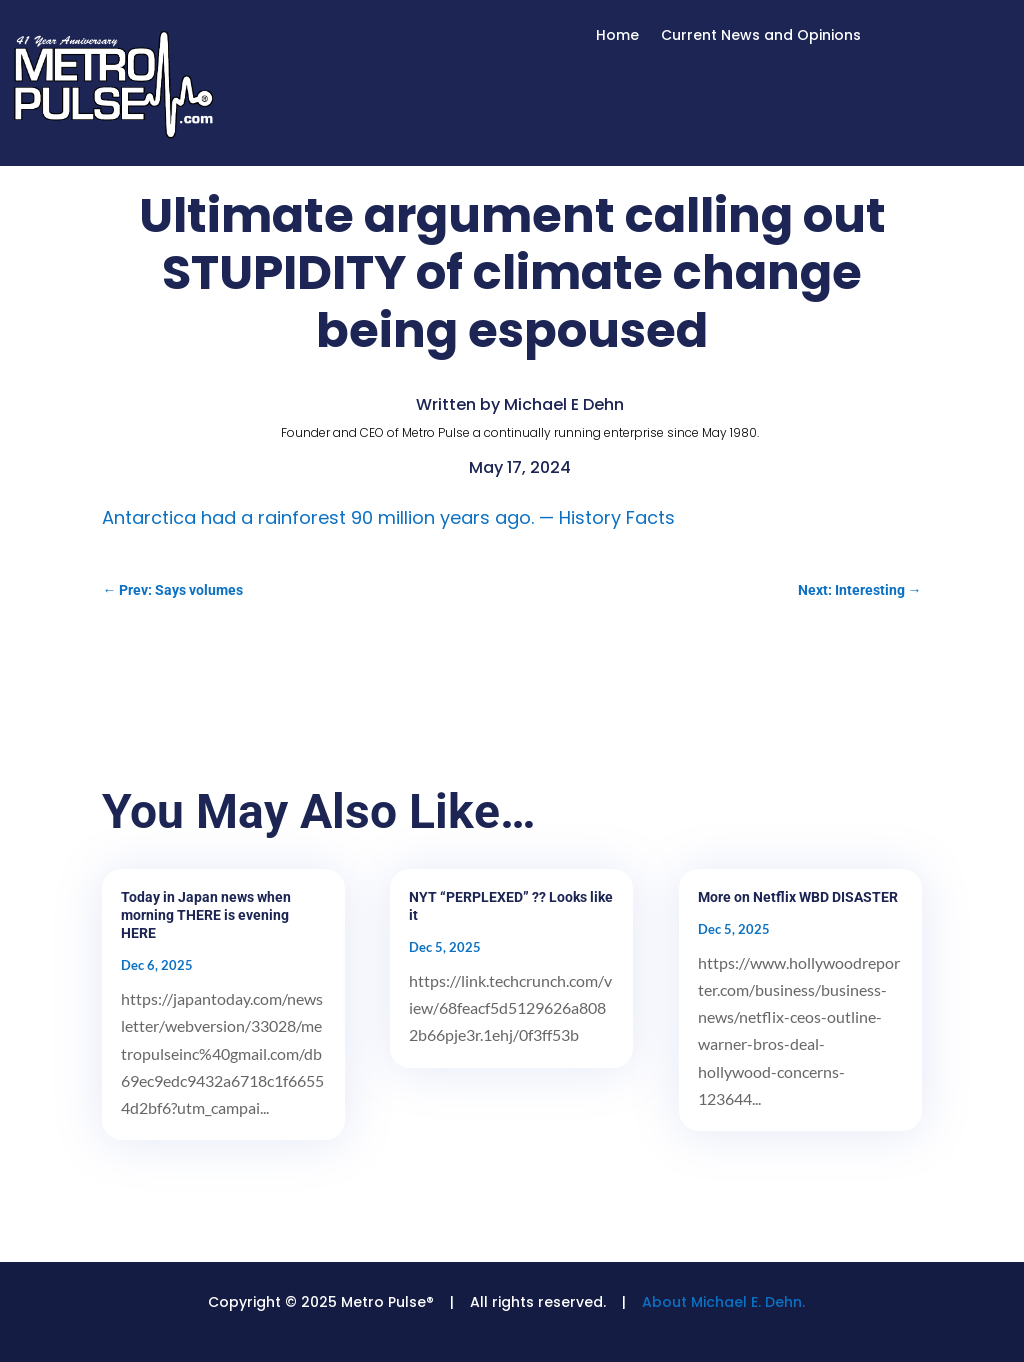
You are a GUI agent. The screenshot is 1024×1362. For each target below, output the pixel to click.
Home (617, 36)
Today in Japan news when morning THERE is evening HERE (206, 915)
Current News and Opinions (761, 36)
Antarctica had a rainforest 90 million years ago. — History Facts (388, 517)
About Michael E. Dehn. (723, 1302)
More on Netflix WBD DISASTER (798, 897)
